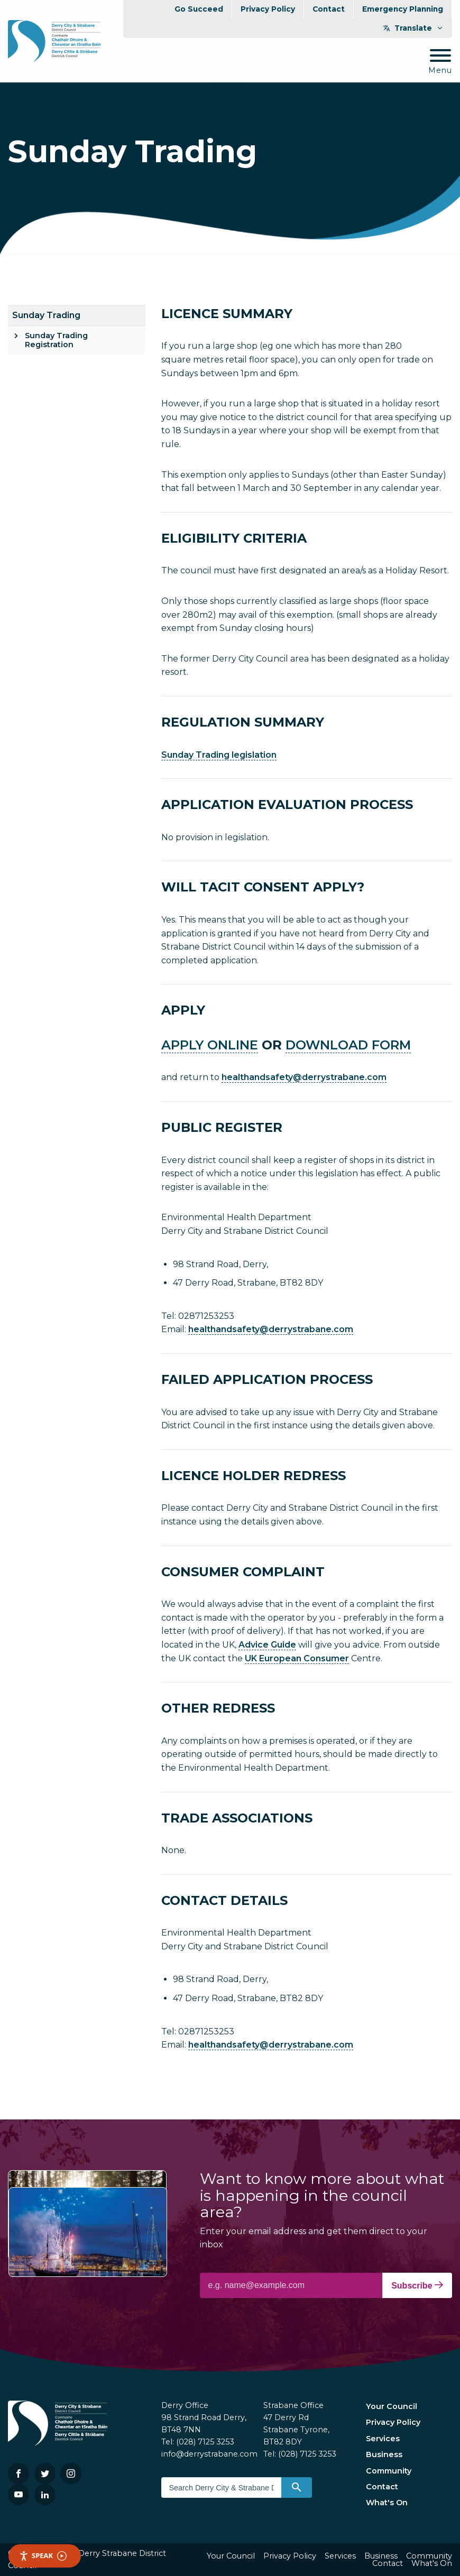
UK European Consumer (297, 1658)
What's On (387, 2502)
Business (384, 2454)
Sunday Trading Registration (56, 340)
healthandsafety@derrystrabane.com (304, 1077)
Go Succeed (198, 9)
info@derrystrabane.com (209, 2454)
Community (388, 2471)
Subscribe (417, 2285)
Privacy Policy (268, 9)
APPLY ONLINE (209, 1045)
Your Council (391, 2406)
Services (383, 2438)
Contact (328, 9)
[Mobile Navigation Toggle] (440, 62)
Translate (413, 28)
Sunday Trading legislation (219, 755)
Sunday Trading (46, 315)
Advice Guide (267, 1645)
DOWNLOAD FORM (348, 1045)
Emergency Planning (402, 9)
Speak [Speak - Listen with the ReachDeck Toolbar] (43, 2556)
